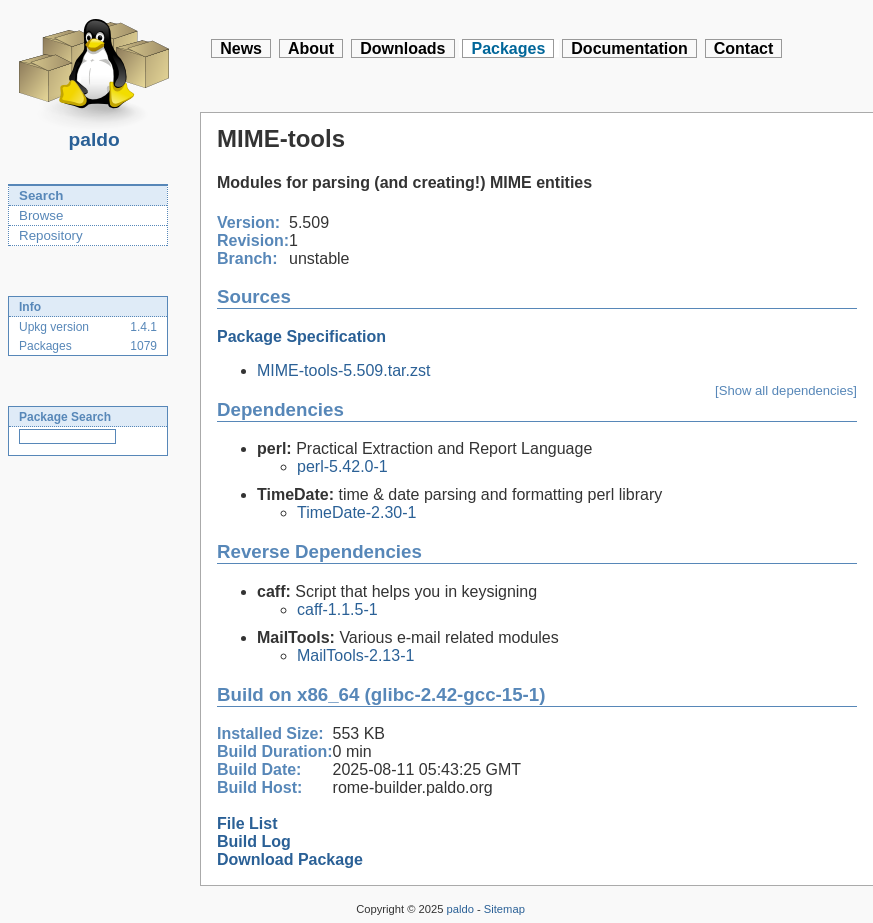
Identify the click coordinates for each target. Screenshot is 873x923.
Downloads (402, 48)
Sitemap (504, 909)
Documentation (629, 48)
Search (41, 195)
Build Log (254, 841)
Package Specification (301, 336)
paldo (94, 134)
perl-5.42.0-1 (342, 466)
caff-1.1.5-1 (337, 609)
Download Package (290, 859)
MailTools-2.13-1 (355, 655)
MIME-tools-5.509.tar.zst (343, 370)
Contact (744, 48)
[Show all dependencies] (786, 390)
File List (247, 823)
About (311, 48)
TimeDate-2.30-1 (356, 512)
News (241, 48)
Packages (508, 48)
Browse (41, 215)
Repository (51, 235)
